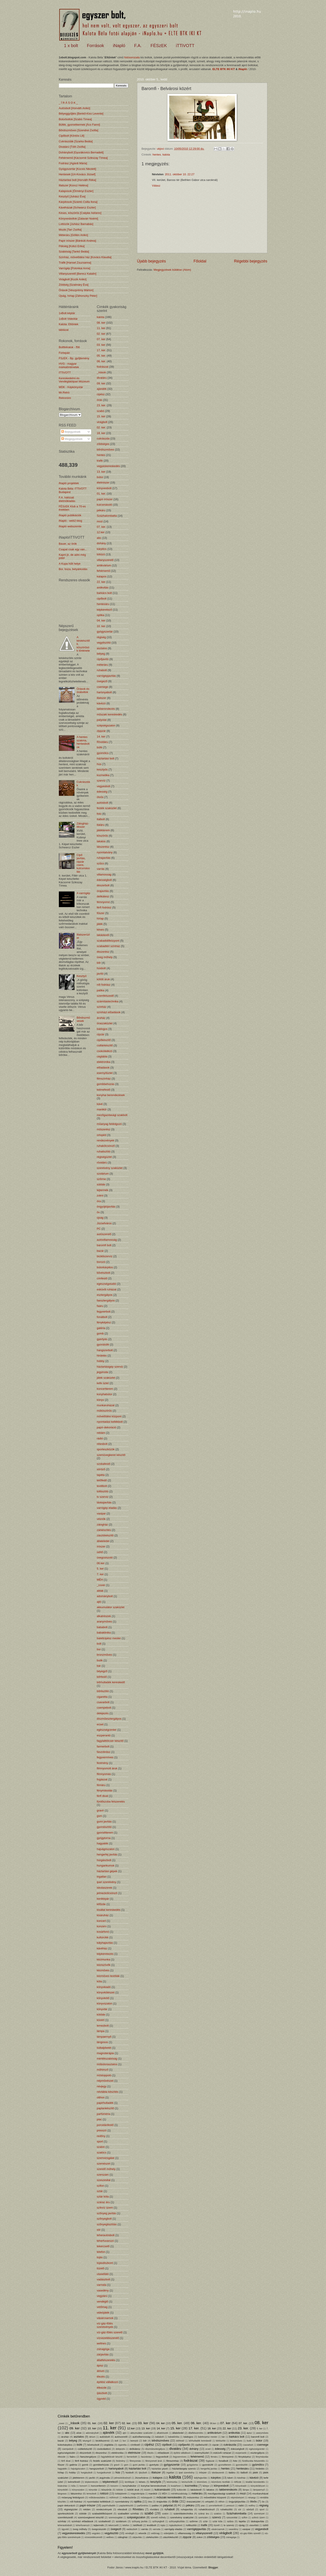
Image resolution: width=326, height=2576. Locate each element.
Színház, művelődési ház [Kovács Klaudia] (85, 257)
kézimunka (103, 1959)
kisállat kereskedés (109, 1909)
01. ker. (101, 493)
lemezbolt (103, 2025)
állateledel (103, 1541)
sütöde (101, 1184)
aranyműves (104, 1621)
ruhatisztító (104, 1151)
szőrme (101, 1179)
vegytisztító (104, 642)
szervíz (101, 780)
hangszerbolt (105, 1350)
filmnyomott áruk (107, 1768)
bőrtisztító (103, 1691)
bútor (100, 477)
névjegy (101, 2086)
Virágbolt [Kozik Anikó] (73, 279)
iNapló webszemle (70, 526)
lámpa (100, 2031)
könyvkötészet (106, 1992)
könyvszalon (104, 2003)
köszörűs (102, 835)
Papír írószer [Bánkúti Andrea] (77, 240)
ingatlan (102, 1876)
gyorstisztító (104, 1827)
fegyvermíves (105, 1757)
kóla (99, 1981)
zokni (100, 1195)
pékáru (101, 510)
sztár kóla (103, 2196)
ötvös (100, 797)
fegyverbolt (104, 1311)
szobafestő (103, 1463)
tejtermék (102, 1190)
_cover (101, 1585)
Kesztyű (82, 976)
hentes (156, 154)
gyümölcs (103, 753)
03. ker (101, 344)
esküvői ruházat (106, 1289)
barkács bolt (104, 593)
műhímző (102, 2069)
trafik (100, 460)
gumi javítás (104, 1821)
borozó (101, 1261)
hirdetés (102, 1355)
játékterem (103, 830)
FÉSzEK (159, 45)
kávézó (101, 703)
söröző (101, 1469)
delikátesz (103, 896)
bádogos (102, 1029)
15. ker (101, 416)
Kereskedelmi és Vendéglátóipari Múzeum (74, 380)
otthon (101, 2097)
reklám (101, 1432)
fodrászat (102, 366)
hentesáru (103, 604)
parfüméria (103, 2114)
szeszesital (104, 2180)
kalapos (101, 576)
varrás (101, 868)
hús (99, 764)
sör (99, 2229)
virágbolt (102, 422)
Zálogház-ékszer (83, 825)
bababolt (102, 1627)
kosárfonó (103, 1931)
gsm (99, 1815)
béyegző (102, 1671)
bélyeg (101, 653)
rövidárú (102, 1162)
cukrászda (103, 438)
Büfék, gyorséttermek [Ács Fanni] (79, 124)
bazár (100, 1250)
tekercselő (103, 2246)
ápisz (100, 2365)
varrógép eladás (107, 1507)
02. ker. (101, 427)
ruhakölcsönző (106, 1145)
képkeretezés (105, 1953)
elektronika (103, 1062)
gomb (100, 1333)
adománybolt (105, 1596)
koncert (101, 1920)
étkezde (102, 2387)
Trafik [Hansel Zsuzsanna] (75, 262)
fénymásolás (105, 1790)
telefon (101, 2251)
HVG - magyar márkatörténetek (69, 365)
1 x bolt (71, 45)
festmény (102, 1763)
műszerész (103, 1129)
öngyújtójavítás (106, 1206)
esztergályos (105, 1294)
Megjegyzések (72, 439)
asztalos (102, 648)
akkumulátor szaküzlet (110, 1607)
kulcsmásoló (104, 504)
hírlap (100, 918)
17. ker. (101, 350)
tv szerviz (103, 1496)
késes (100, 929)
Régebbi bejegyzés (250, 261)
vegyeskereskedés (108, 466)
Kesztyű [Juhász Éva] (72, 196)
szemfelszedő (105, 995)
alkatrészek (104, 1616)
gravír (100, 1810)
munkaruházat (106, 1405)
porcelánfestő (105, 2125)
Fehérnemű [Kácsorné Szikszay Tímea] (83, 157)
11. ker (101, 328)
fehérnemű (103, 570)
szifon (100, 2185)
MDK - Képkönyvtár (71, 387)
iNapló (119, 45)
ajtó (99, 1601)
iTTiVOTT (185, 45)
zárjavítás (103, 2354)
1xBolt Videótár (68, 318)
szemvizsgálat (105, 2158)
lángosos (102, 2042)
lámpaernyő (104, 2036)
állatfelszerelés (106, 2360)
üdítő (100, 1552)
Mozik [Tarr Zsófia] (70, 229)
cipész (101, 394)
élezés (101, 2376)
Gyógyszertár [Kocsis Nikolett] (77, 168)
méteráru (102, 664)
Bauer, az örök (68, 543)
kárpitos (102, 549)
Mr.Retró (64, 392)
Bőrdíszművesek (83, 1019)
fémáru (101, 1785)
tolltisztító (103, 1491)
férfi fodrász (104, 907)
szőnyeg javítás (106, 2213)
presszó (102, 2130)
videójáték (103, 2312)
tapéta (101, 1474)
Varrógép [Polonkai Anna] (74, 268)
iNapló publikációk (70, 515)
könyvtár (102, 2009)
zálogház (102, 1524)
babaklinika (104, 1632)
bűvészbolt (103, 1272)
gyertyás (102, 1339)
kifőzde (101, 1904)
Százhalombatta (107, 515)
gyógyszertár (105, 631)
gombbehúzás (105, 1084)
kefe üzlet (103, 1383)
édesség (102, 791)
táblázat (64, 329)
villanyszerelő (105, 560)
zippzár (101, 730)
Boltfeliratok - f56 (69, 347)
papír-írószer (105, 499)
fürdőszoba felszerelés (111, 1801)
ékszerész (103, 951)
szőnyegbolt (104, 2218)
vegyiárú (102, 2295)
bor (99, 1649)
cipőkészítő (104, 1040)
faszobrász (103, 1751)
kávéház (102, 1948)
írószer (101, 1546)
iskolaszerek (104, 1887)
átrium (101, 2371)
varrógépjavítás (106, 675)
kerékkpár (103, 1898)
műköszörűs (104, 1410)
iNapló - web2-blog (70, 520)
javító (100, 973)
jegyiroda (102, 1372)
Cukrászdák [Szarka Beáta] (76, 141)
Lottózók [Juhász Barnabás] (76, 224)
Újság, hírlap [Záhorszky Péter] (78, 295)
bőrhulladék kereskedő (111, 1682)
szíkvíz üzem (105, 2207)
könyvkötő (103, 1998)
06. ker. (101, 361)
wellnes (101, 2343)
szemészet (103, 2163)
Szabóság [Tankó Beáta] (74, 251)
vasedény (103, 2290)
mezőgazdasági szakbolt (112, 1115)
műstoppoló (104, 2075)
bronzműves (104, 1654)
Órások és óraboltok (83, 690)
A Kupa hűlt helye (70, 563)
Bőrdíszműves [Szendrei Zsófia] (78, 130)
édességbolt (104, 880)
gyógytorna (104, 1838)
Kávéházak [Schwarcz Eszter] (77, 207)
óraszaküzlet (105, 1023)
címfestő (102, 1278)
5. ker (100, 1568)
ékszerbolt (103, 885)
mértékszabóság (107, 2058)
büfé (99, 747)
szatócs (101, 2152)
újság (100, 1217)
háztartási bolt (105, 758)
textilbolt (102, 1486)
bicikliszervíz (105, 1256)
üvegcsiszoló (105, 1557)
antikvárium (104, 565)
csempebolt (104, 1707)
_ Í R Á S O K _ (68, 102)
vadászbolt (103, 2279)
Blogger (213, 2567)
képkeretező (104, 609)
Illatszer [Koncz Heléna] (73, 185)
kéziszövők (104, 1964)
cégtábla (102, 1056)
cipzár (100, 1034)
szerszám (103, 2174)
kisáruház (103, 1915)
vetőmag (102, 2307)
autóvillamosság (107, 1239)
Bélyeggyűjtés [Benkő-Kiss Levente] (81, 113)
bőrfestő (102, 1676)
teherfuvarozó (105, 2240)
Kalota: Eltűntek (68, 324)
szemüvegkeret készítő (111, 1455)
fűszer (100, 913)
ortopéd (101, 1135)
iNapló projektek (69, 483)
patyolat (102, 719)
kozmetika (103, 775)
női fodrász (104, 984)
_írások (101, 372)
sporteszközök (106, 1449)
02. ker (101, 333)
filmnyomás (104, 1774)
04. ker (101, 620)
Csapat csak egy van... (73, 549)
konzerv (102, 1926)
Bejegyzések (71, 431)
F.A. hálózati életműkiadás (67, 499)
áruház (101, 1017)
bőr (99, 962)
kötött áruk (103, 979)
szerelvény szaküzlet (110, 1168)
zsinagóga (103, 2349)
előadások (103, 1067)
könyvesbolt (104, 488)
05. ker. (101, 355)
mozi (100, 521)
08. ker (101, 322)
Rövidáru (102, 742)
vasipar (101, 1513)
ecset (100, 1724)
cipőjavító (103, 659)
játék (100, 924)
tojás (100, 2257)
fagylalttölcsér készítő (110, 1740)
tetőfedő (102, 1480)
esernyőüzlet (105, 1073)
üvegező (102, 681)
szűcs (100, 863)
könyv (100, 1399)
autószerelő (104, 1234)
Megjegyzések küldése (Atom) (172, 269)
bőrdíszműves (105, 449)
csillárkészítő (105, 1045)
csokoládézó (105, 1051)
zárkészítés (104, 1530)
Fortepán (64, 352)
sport (100, 2141)
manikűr (102, 1109)
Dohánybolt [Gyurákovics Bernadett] (81, 152)
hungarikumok (105, 1865)
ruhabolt (102, 670)
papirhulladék (105, 2102)
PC (99, 1228)
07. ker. (101, 526)
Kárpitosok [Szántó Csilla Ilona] (78, 201)
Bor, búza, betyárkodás (73, 569)
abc (99, 537)
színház (101, 1006)
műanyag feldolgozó (109, 1124)
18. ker (101, 433)
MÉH (100, 1579)
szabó (100, 411)
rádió (100, 1438)
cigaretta (102, 1696)
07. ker (101, 339)
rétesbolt (102, 1443)
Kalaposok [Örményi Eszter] (76, 191)
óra (99, 1201)
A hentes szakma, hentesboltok (83, 742)
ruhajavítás (104, 857)
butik (100, 1660)
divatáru (102, 377)
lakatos (101, 841)
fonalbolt (102, 1317)
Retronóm (65, 398)
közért (100, 2020)
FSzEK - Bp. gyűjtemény (74, 358)
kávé (100, 1104)
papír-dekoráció (106, 1427)
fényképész (104, 1322)
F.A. (138, 45)
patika (100, 990)
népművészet (105, 2080)
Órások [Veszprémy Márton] (76, 290)
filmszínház (104, 1078)
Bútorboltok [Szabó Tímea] (75, 119)
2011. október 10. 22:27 (179, 174)
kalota (166, 154)
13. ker (101, 471)
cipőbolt (101, 598)
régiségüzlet (104, 1157)
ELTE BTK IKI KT (223, 69)
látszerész (103, 846)
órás (99, 399)
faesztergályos (106, 1300)
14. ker (101, 736)
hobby (100, 1361)
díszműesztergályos (109, 1718)
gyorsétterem (105, 1832)
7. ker (100, 1574)
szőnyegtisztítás (107, 2224)
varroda (101, 2284)
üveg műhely (105, 957)
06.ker (101, 1563)
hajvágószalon (106, 1849)
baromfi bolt (104, 1245)
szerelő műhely (106, 2169)
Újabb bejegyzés (151, 261)
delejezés (103, 1713)
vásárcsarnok (105, 2318)
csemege (102, 686)
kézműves (103, 1970)
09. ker (101, 383)
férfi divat (102, 1796)
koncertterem (105, 1388)
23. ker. (101, 405)
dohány (101, 543)
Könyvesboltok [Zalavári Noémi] (78, 218)
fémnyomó (103, 902)
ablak (100, 1590)
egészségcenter (107, 1729)
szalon (101, 2146)
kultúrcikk (103, 1937)
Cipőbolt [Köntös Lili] (71, 135)
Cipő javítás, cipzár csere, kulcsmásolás (83, 863)
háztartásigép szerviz (110, 1366)
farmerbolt (103, 1746)
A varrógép (83, 893)
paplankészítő (105, 2108)
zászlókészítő (105, 1535)
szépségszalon (106, 725)
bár (99, 1665)
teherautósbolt (106, 2235)
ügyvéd (101, 2398)
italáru (100, 824)
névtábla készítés (107, 2091)
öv (98, 1212)
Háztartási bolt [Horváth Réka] (77, 180)
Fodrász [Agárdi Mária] (73, 163)
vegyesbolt (103, 786)
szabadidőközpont (108, 940)
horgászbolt (104, 1860)
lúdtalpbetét (104, 2047)
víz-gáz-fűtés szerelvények (105, 2325)
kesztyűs (102, 769)
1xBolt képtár (67, 313)
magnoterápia (105, 2053)
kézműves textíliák (108, 1976)
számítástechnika (107, 1001)
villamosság (104, 874)
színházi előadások (109, 1012)
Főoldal (200, 261)
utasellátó (103, 2274)
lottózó (101, 554)
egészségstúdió (106, 1283)
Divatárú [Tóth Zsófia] (72, 146)
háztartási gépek (107, 1871)
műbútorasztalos (107, 2064)
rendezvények (105, 1140)
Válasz (156, 185)
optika (100, 615)
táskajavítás (104, 1502)
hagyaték (102, 1843)
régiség (101, 637)
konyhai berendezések (111, 1095)
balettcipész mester (109, 1638)
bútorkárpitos (105, 1267)
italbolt (101, 819)
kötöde (101, 2014)
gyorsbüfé (103, 1344)
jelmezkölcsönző (107, 1893)
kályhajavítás (105, 1942)
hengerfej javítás (107, 1854)
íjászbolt (102, 2393)
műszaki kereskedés (109, 714)
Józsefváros (104, 1223)
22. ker (101, 581)
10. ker (101, 626)
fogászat (102, 1779)
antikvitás (103, 587)
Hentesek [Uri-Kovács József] (77, 174)
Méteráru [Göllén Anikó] (73, 235)
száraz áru (103, 2202)
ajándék (102, 388)
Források (95, 45)
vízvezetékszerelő (108, 2338)
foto (99, 813)
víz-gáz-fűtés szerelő (110, 2332)
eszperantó (104, 1735)
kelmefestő (103, 1089)
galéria (101, 1328)
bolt (99, 1643)
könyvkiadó (104, 1987)
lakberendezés (106, 708)
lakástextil (103, 935)
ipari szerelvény (106, 1882)
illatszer (101, 698)
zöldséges (103, 444)
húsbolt (101, 968)
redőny (101, 2136)
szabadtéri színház (108, 946)
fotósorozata (132, 57)
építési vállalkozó (107, 2382)
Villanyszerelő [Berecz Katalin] (77, 273)
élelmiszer (103, 482)
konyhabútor (104, 1394)
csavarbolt (103, 1702)
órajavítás (103, 891)
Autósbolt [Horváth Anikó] (74, 108)
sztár (100, 2191)
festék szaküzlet (107, 808)
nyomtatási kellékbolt (110, 1421)
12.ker (101, 532)
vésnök (101, 1519)
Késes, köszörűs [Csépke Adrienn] (80, 213)
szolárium (103, 1173)
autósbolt (102, 802)
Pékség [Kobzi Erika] (72, 246)
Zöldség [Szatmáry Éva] (74, 284)
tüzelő (100, 2268)
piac (99, 2119)
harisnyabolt (104, 692)
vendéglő (102, 2301)
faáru (100, 1306)
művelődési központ (109, 1416)
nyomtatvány (105, 852)
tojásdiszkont (105, 2263)
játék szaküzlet (106, 1377)
